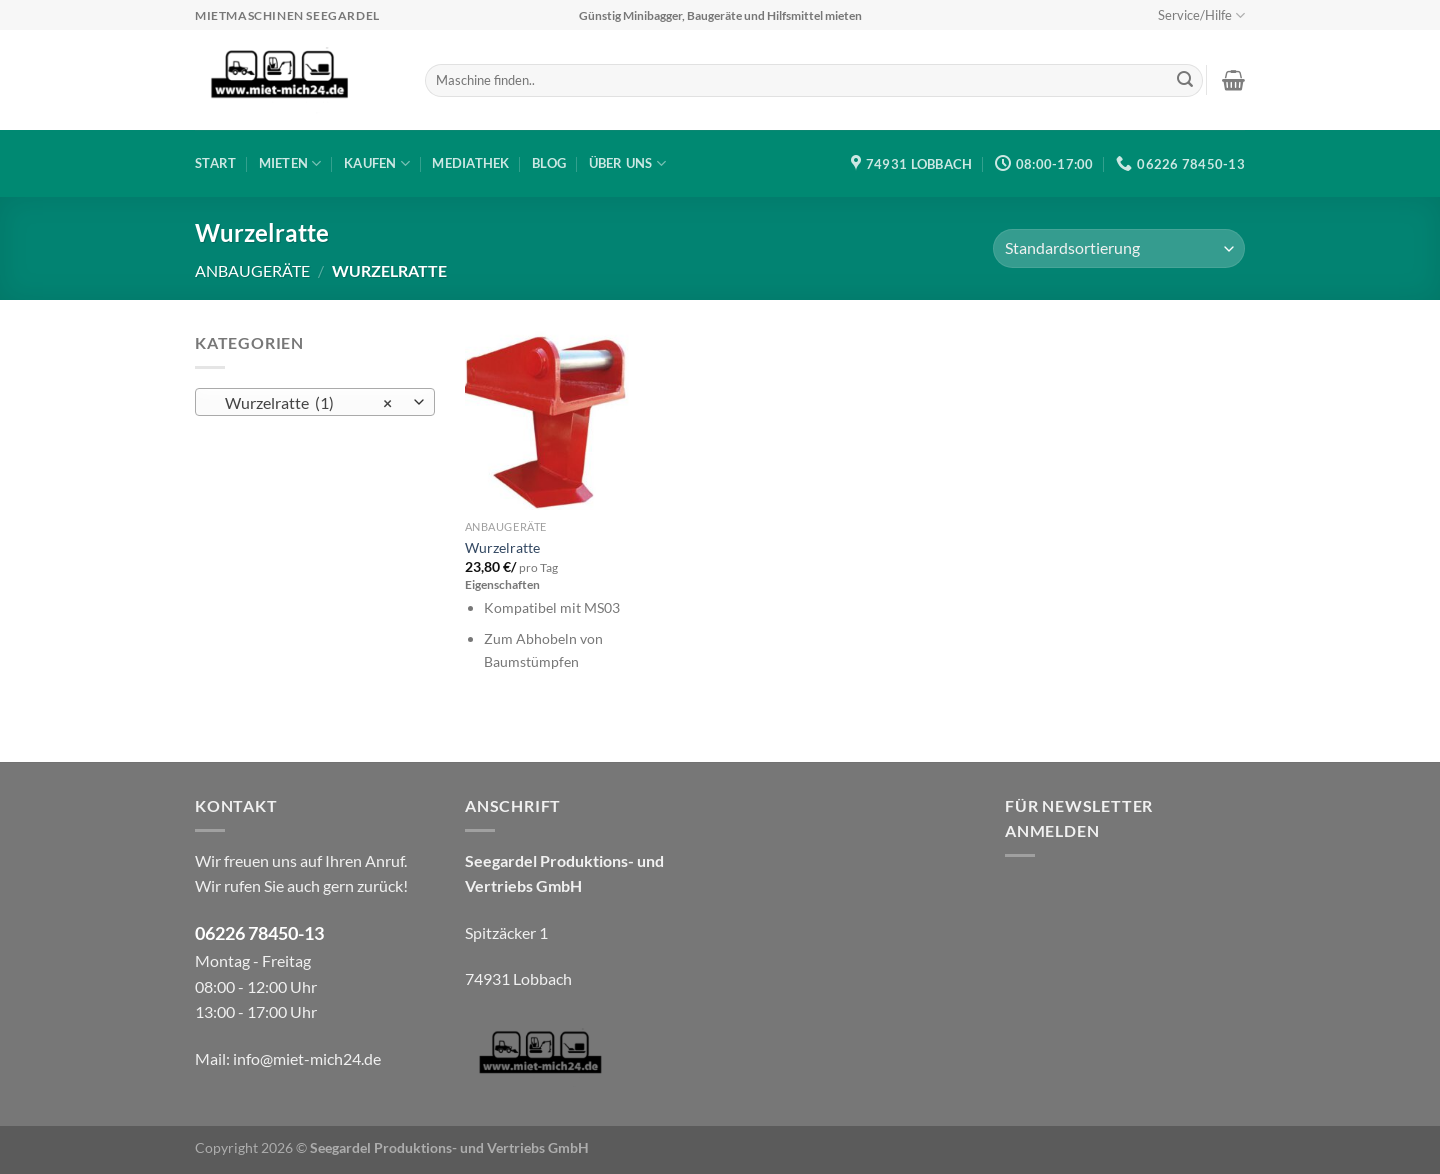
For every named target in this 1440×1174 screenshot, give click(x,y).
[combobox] (315, 402)
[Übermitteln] (1185, 81)
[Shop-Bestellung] (1119, 248)
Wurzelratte (502, 547)
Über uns (628, 163)
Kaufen (377, 163)
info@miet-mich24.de (307, 1058)
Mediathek (470, 163)
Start (215, 163)
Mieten (290, 163)
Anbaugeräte (252, 270)
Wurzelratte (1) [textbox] (304, 403)
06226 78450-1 (254, 933)
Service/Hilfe (1201, 15)
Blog (549, 163)
